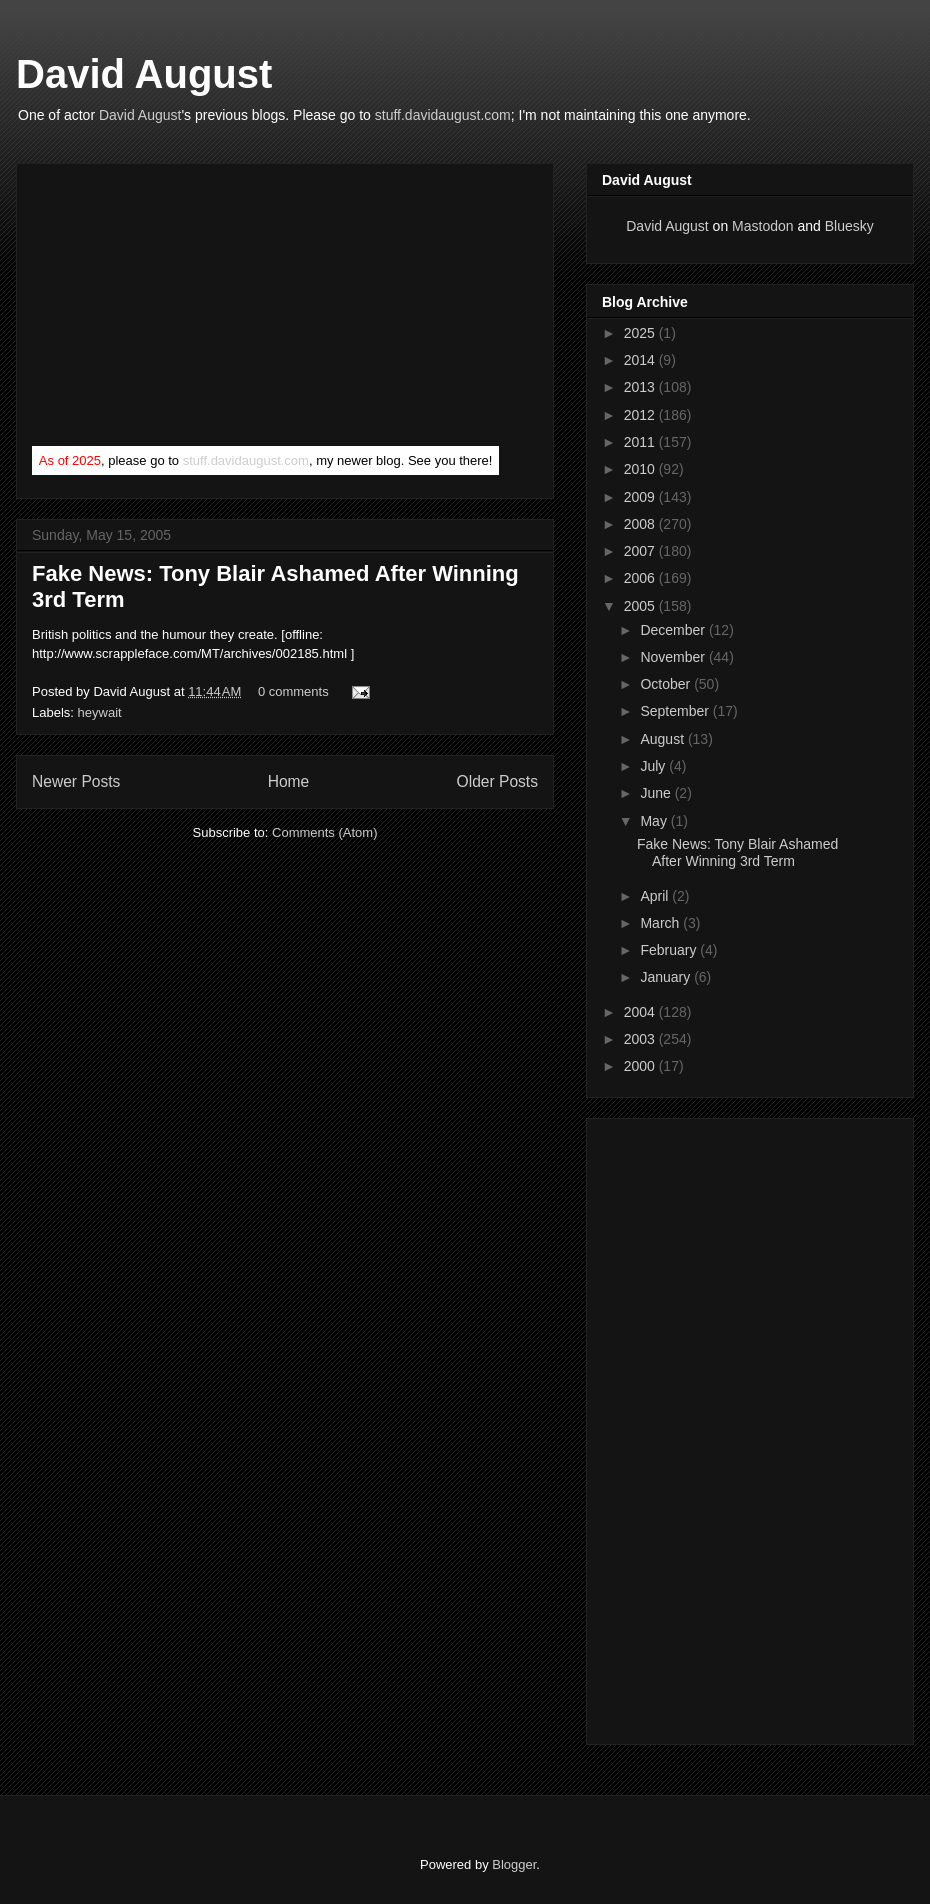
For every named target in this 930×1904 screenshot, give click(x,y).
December (674, 630)
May (655, 821)
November (674, 657)
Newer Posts (76, 781)
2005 (641, 606)
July (654, 766)
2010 (641, 469)
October (667, 684)
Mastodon (762, 226)
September (676, 711)
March (661, 923)
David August (144, 74)
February (670, 950)
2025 (641, 333)
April (656, 896)
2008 (641, 524)
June (657, 793)
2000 (641, 1066)
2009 (641, 497)
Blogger (514, 1864)
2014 (641, 360)
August (663, 739)
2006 (641, 578)
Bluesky (849, 226)
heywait (100, 712)
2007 (641, 551)
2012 (641, 415)
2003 (641, 1039)
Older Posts (497, 781)
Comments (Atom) (324, 832)
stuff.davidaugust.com (443, 115)
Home (289, 781)
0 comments (293, 691)
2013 (641, 387)
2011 (641, 442)
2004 (641, 1012)
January (667, 977)
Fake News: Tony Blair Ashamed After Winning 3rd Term (737, 852)
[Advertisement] (182, 309)
